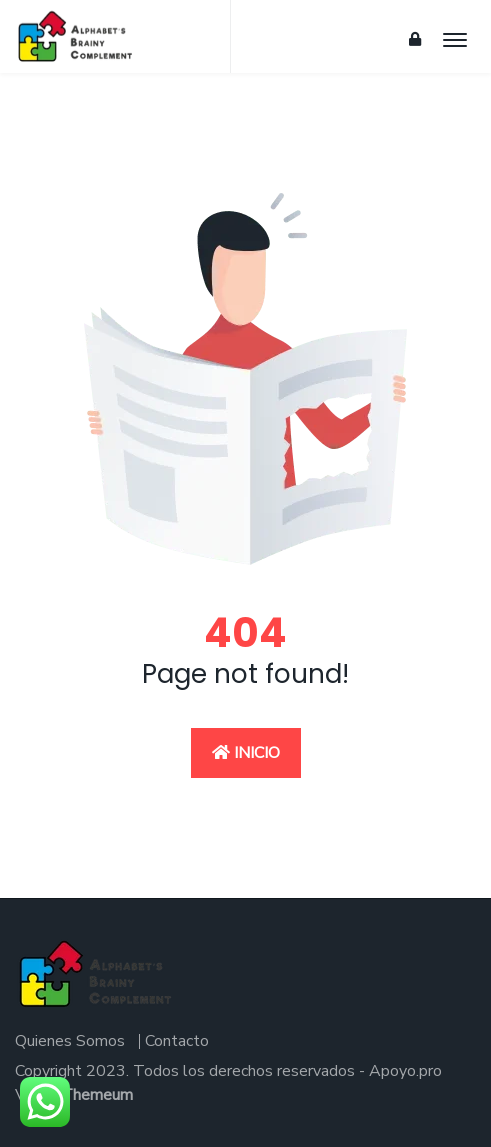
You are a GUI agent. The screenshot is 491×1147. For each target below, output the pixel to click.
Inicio (246, 753)
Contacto (177, 1041)
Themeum (97, 1095)
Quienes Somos (70, 1041)
